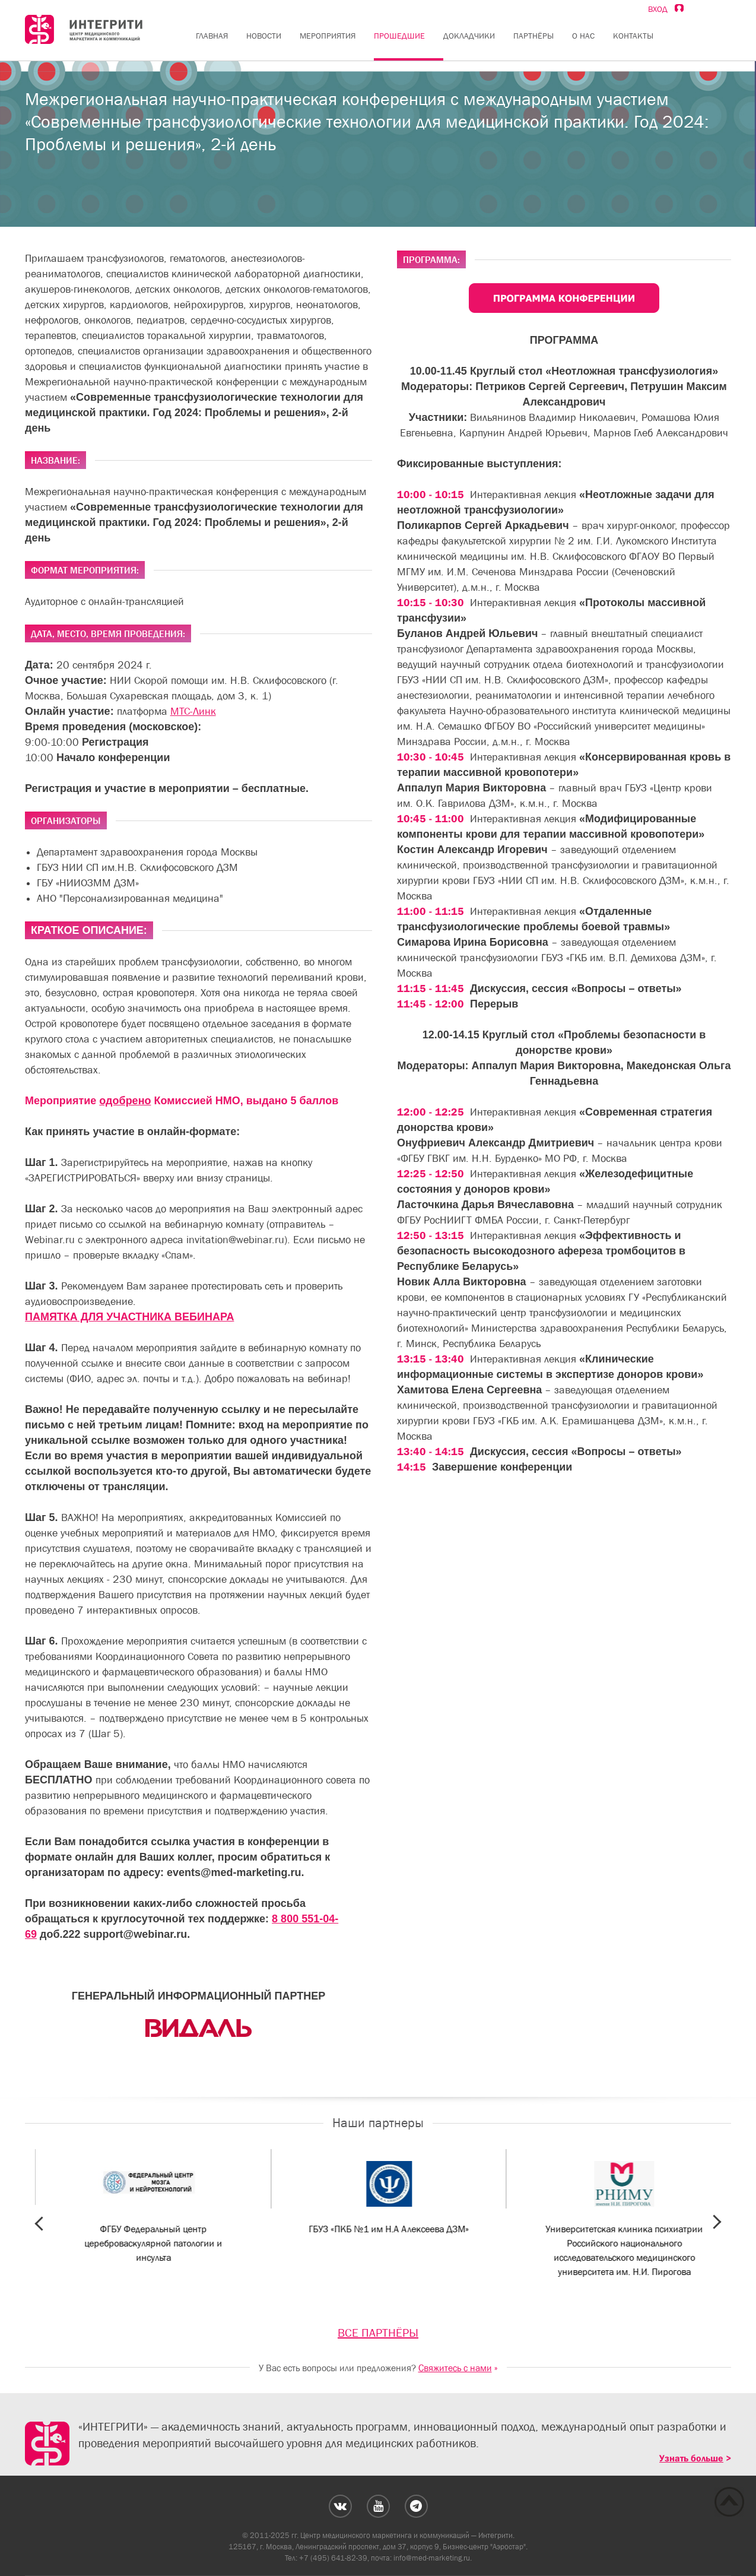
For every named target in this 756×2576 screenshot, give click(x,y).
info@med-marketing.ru (431, 2557)
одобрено (125, 1101)
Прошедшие (399, 35)
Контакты (633, 35)
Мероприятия (327, 35)
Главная (212, 35)
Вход (666, 9)
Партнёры (533, 35)
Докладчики (469, 35)
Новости (263, 35)
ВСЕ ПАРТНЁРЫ (378, 2332)
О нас (583, 35)
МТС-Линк (193, 711)
